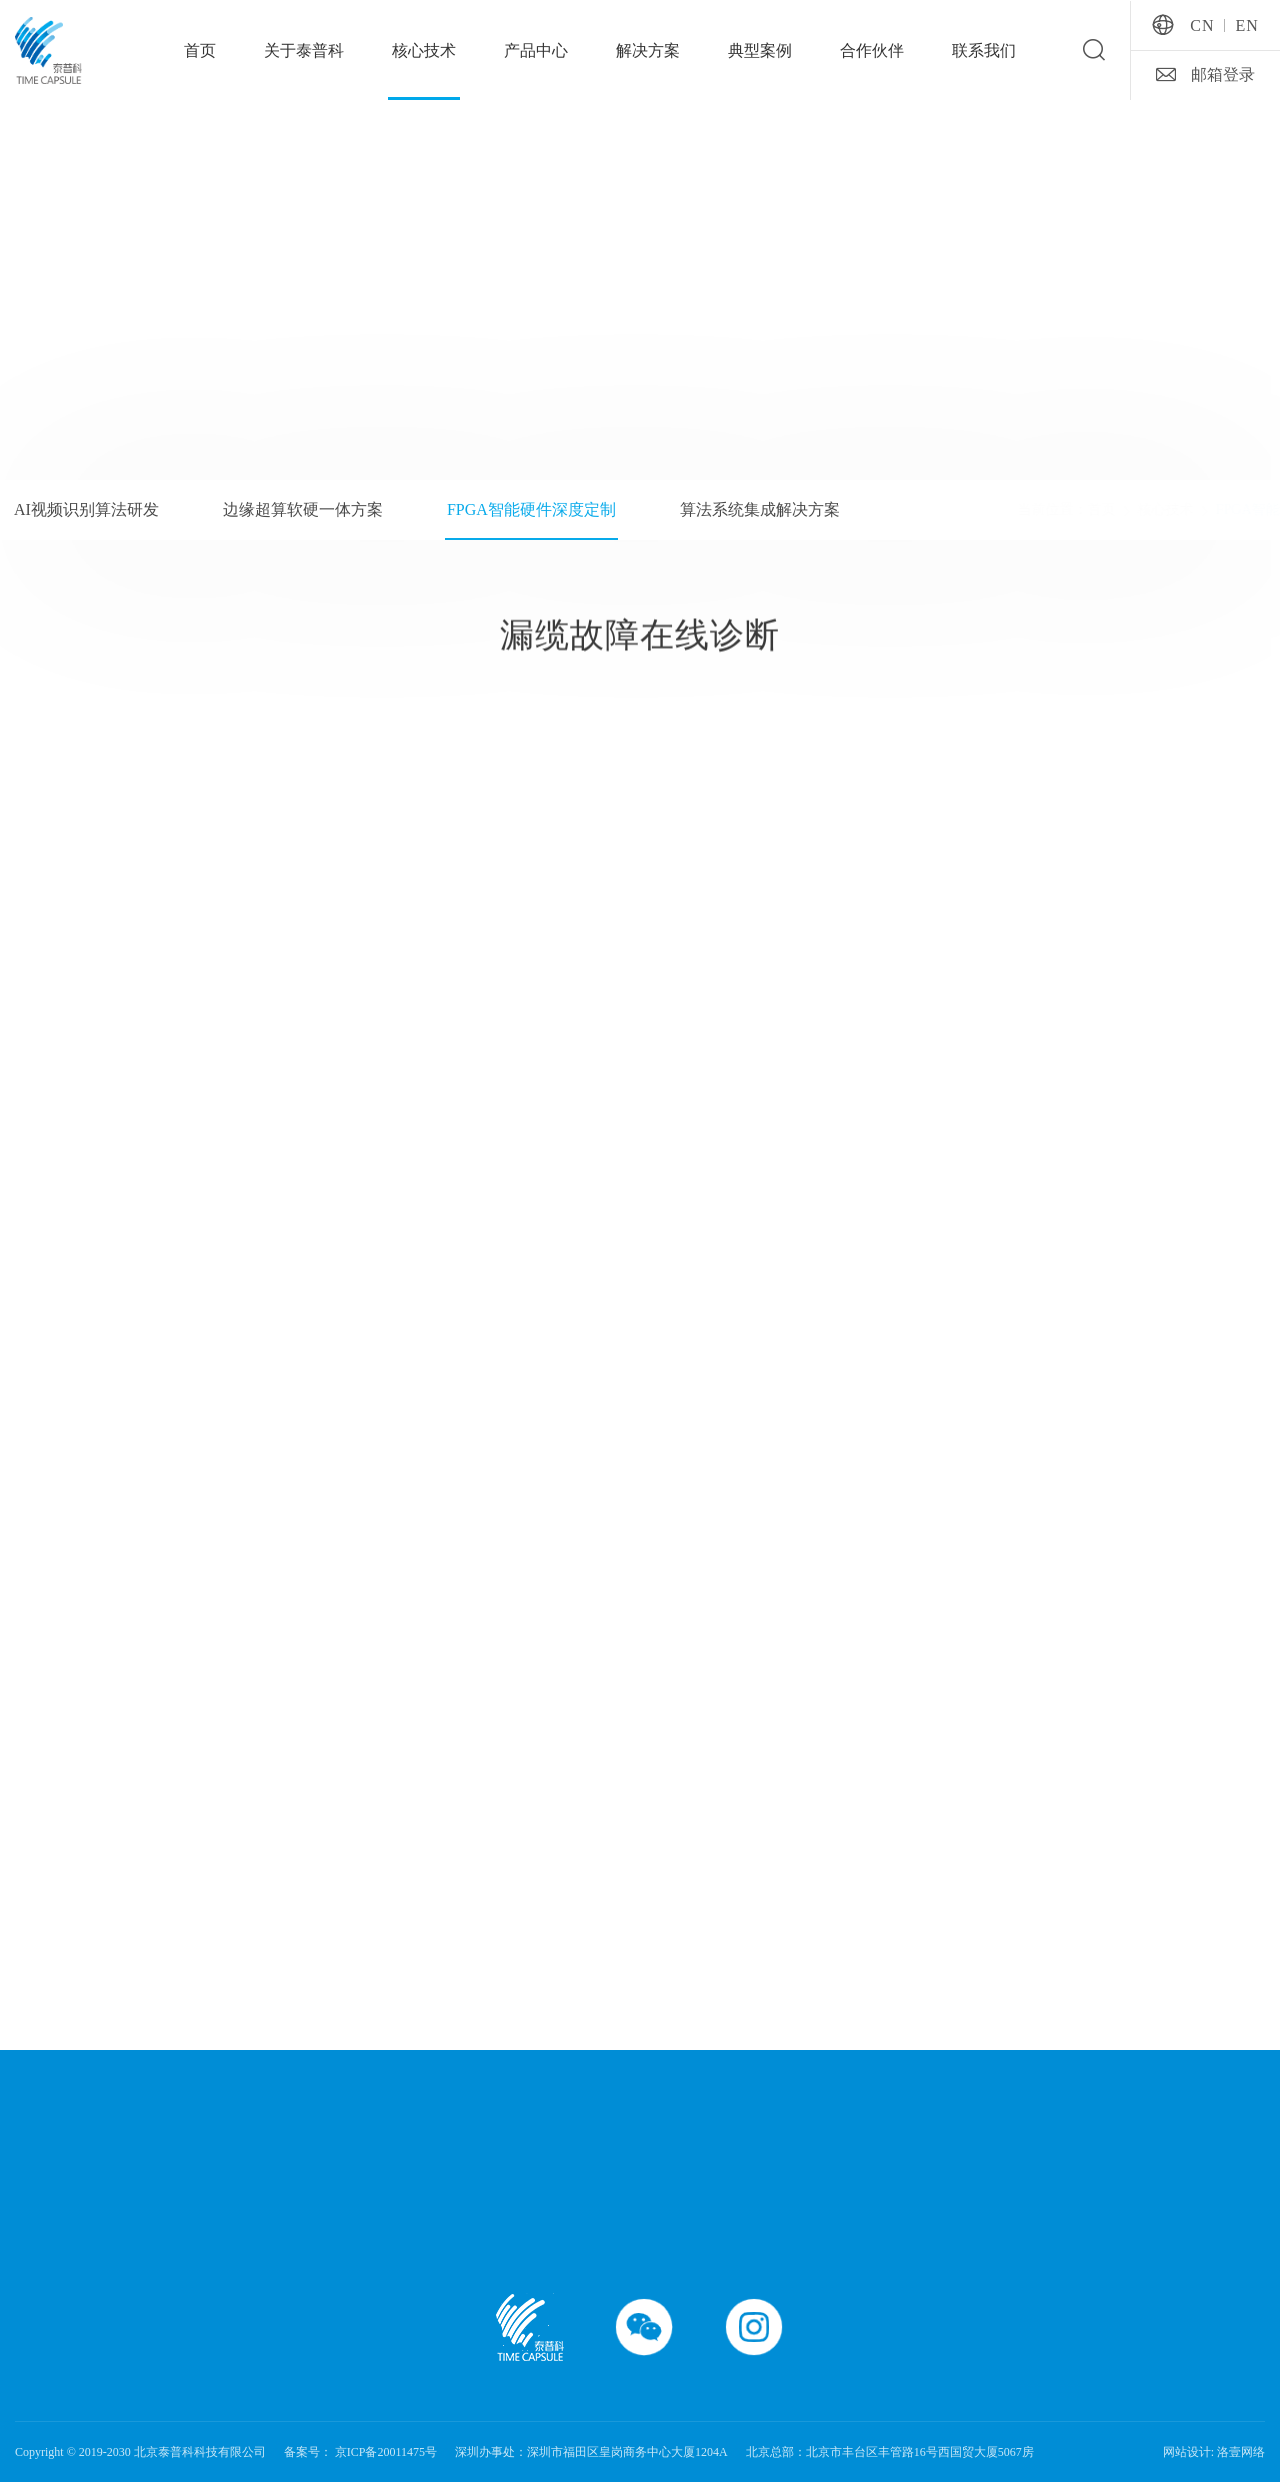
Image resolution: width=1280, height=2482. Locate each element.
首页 (200, 50)
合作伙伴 (872, 50)
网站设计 (1187, 2452)
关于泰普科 (304, 50)
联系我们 (984, 50)
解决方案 (648, 50)
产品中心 (536, 50)
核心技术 (424, 50)
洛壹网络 (1241, 2452)
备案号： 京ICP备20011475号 (360, 2452)
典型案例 (760, 50)
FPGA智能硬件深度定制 (1200, 509)
